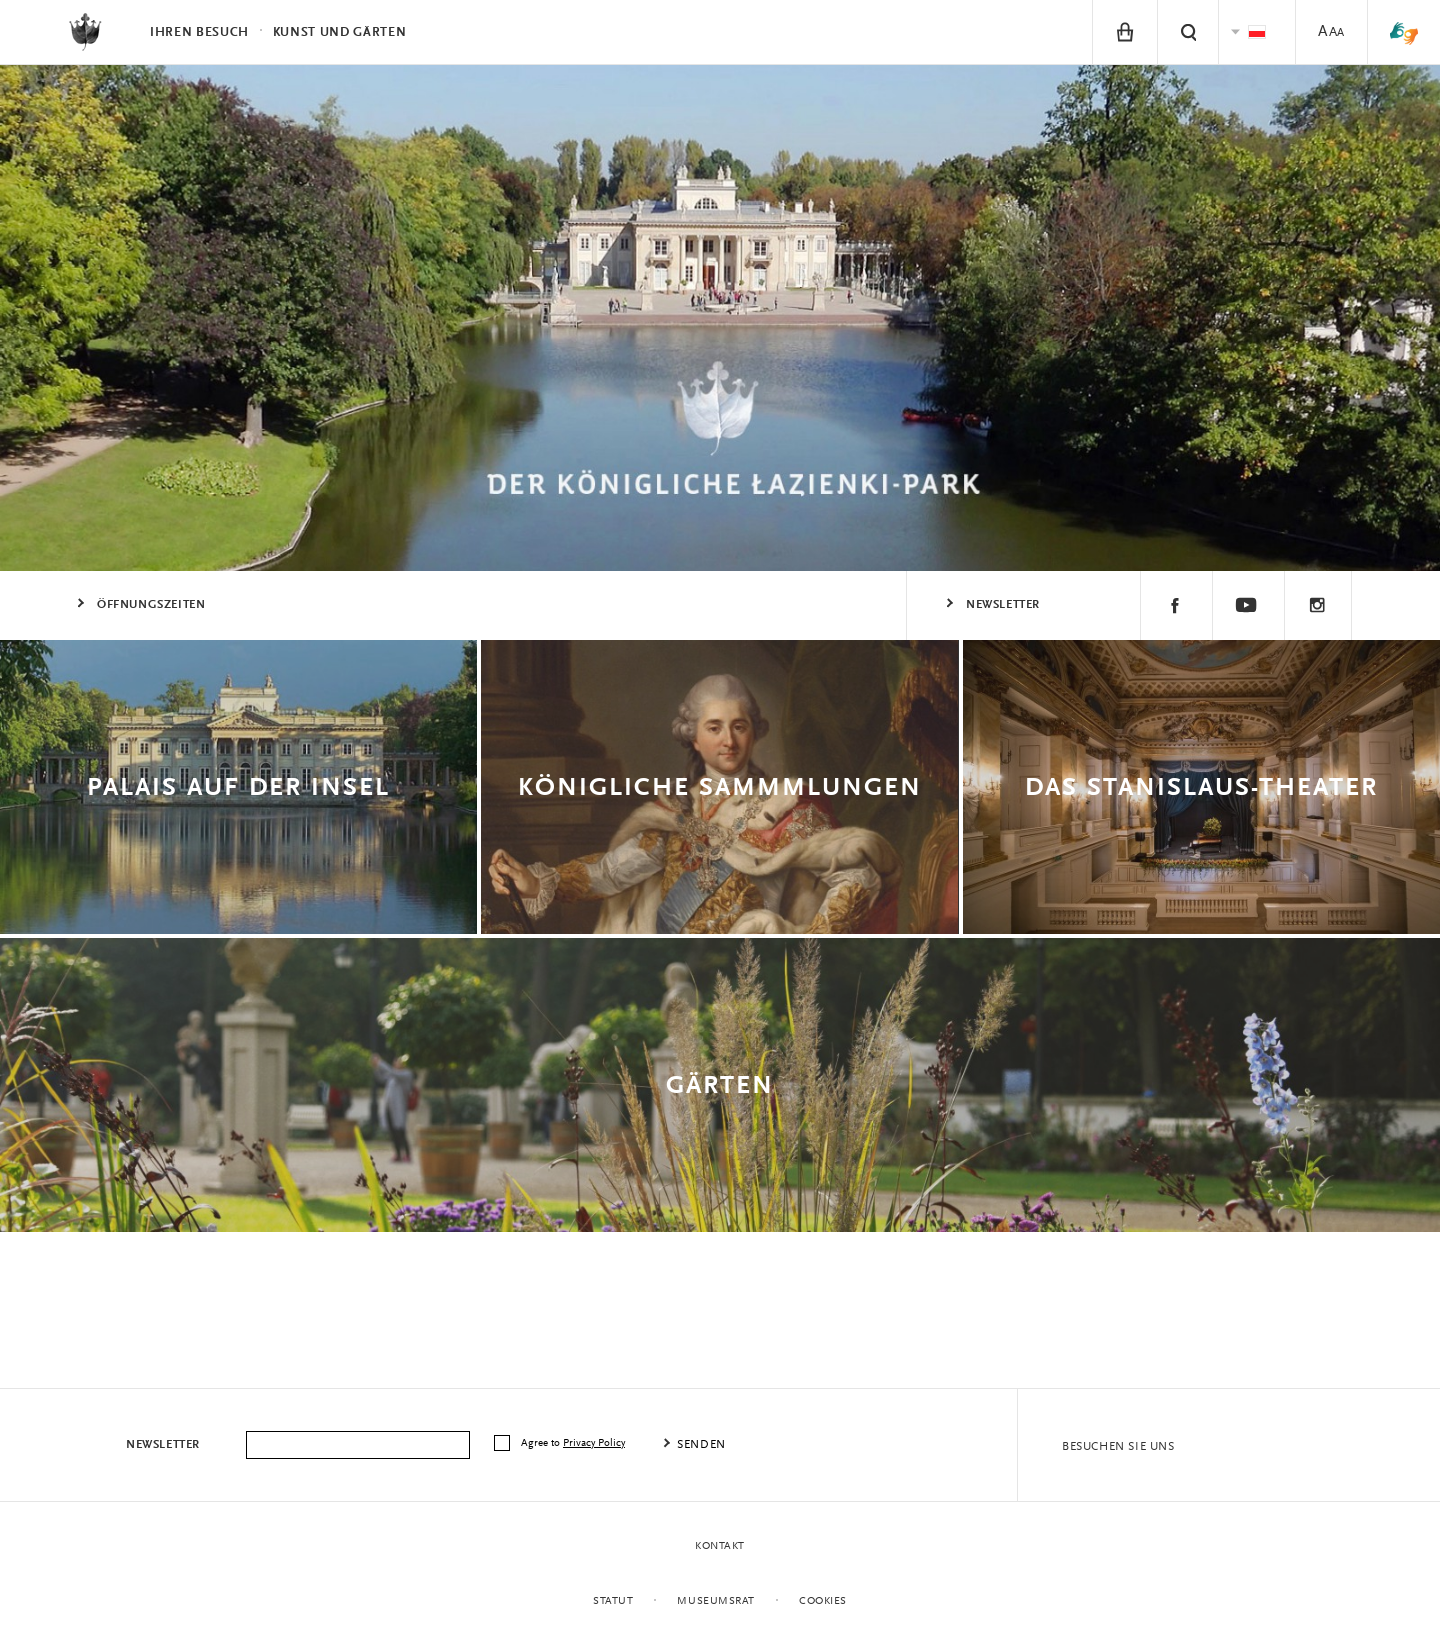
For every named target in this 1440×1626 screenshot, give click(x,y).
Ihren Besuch (199, 32)
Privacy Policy (594, 1443)
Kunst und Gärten (339, 32)
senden (701, 1445)
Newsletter (1003, 605)
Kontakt (720, 1546)
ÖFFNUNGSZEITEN (151, 605)
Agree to (574, 1443)
